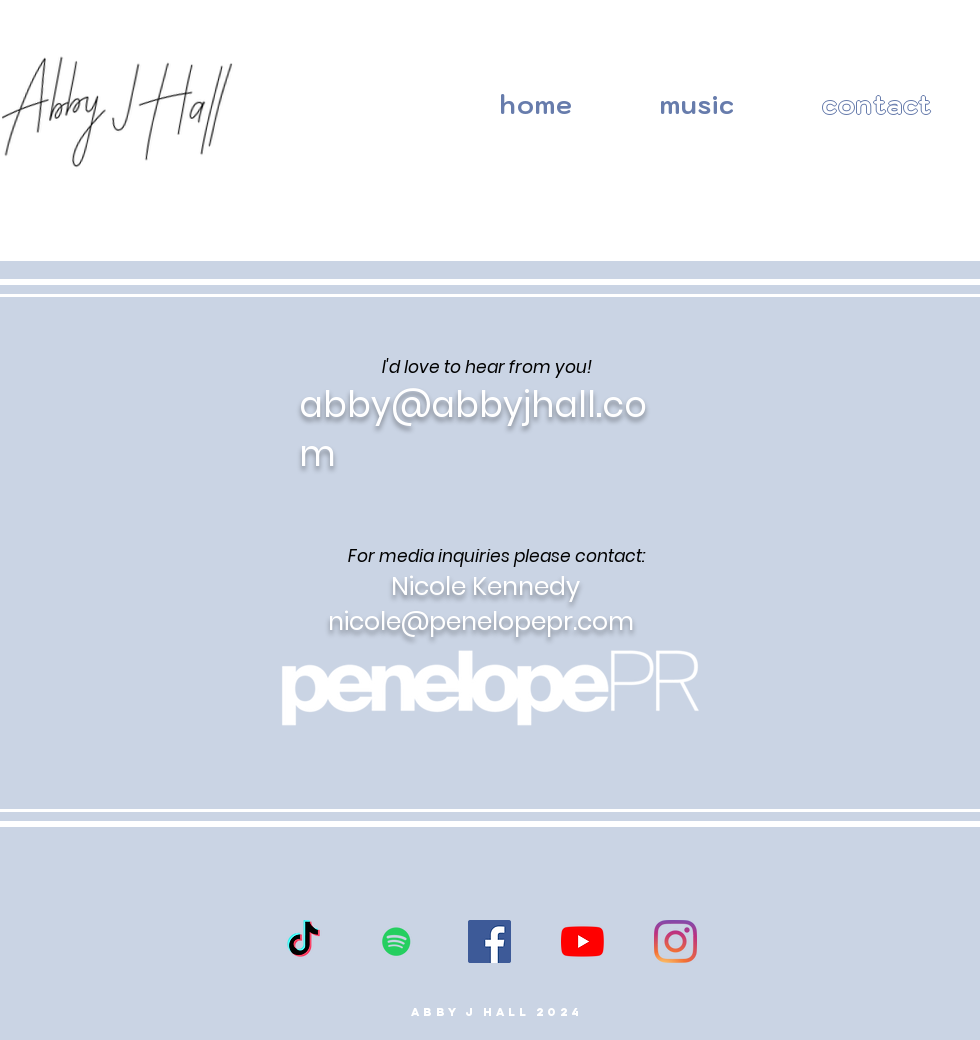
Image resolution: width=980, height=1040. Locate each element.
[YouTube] (582, 941)
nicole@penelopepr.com (481, 621)
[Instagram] (675, 941)
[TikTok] (303, 941)
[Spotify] (396, 941)
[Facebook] (489, 941)
